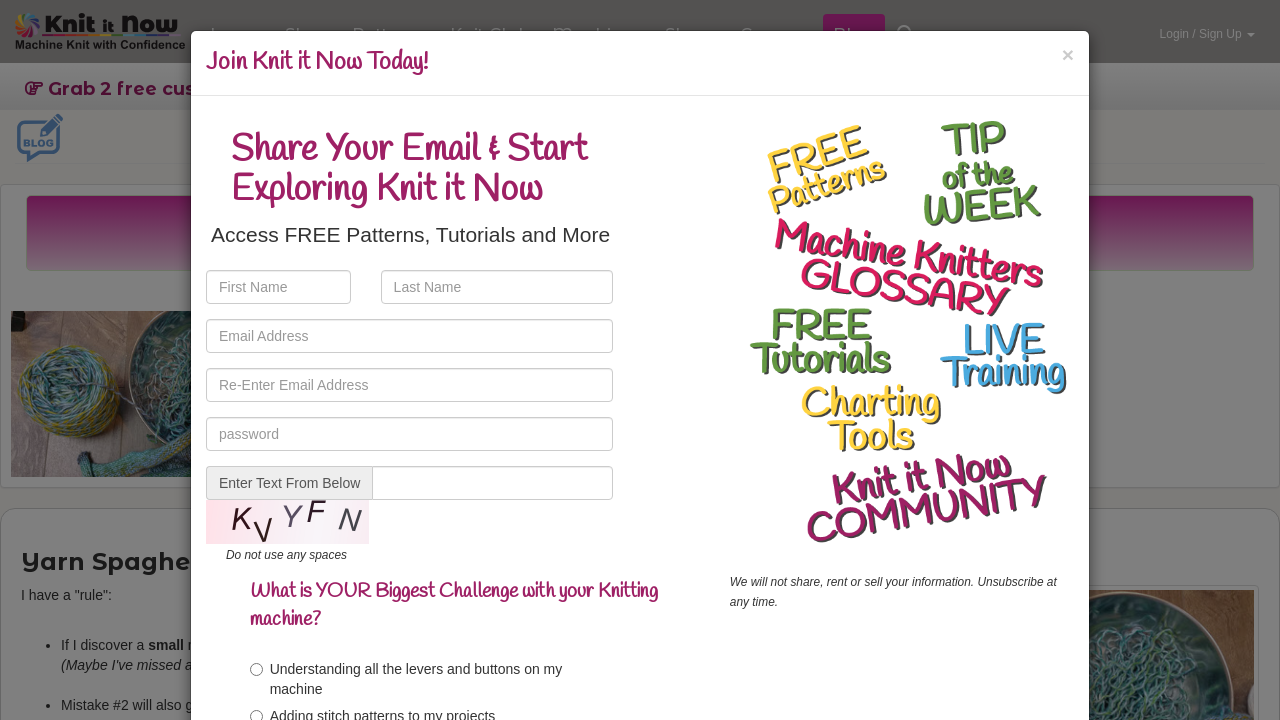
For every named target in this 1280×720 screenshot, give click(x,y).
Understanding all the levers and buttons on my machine (406, 679)
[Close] (1068, 54)
